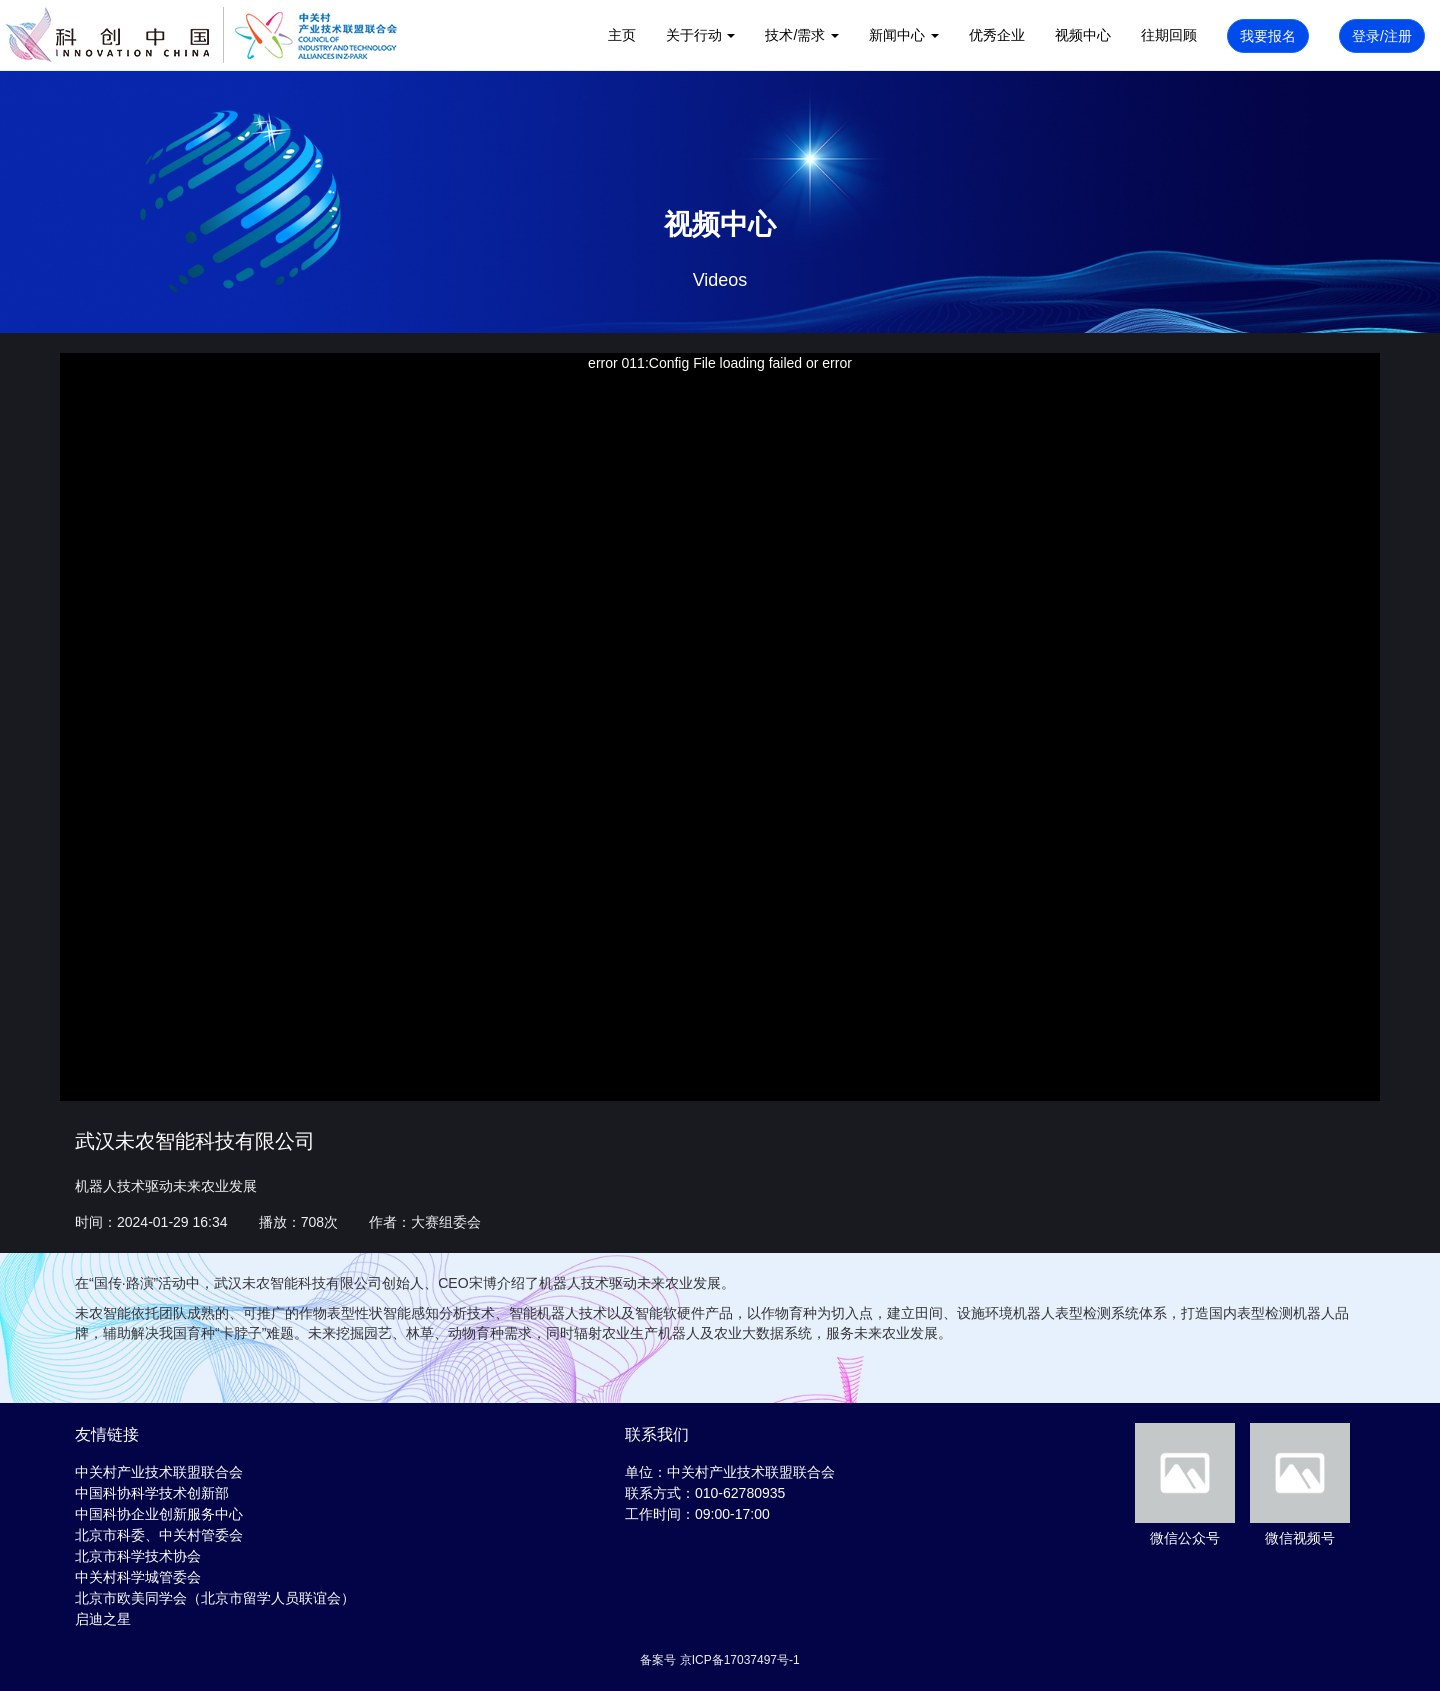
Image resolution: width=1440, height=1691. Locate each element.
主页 (622, 35)
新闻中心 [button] (904, 35)
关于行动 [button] (701, 35)
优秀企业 (997, 35)
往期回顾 (1169, 35)
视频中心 (1083, 35)
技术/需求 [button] (802, 35)
